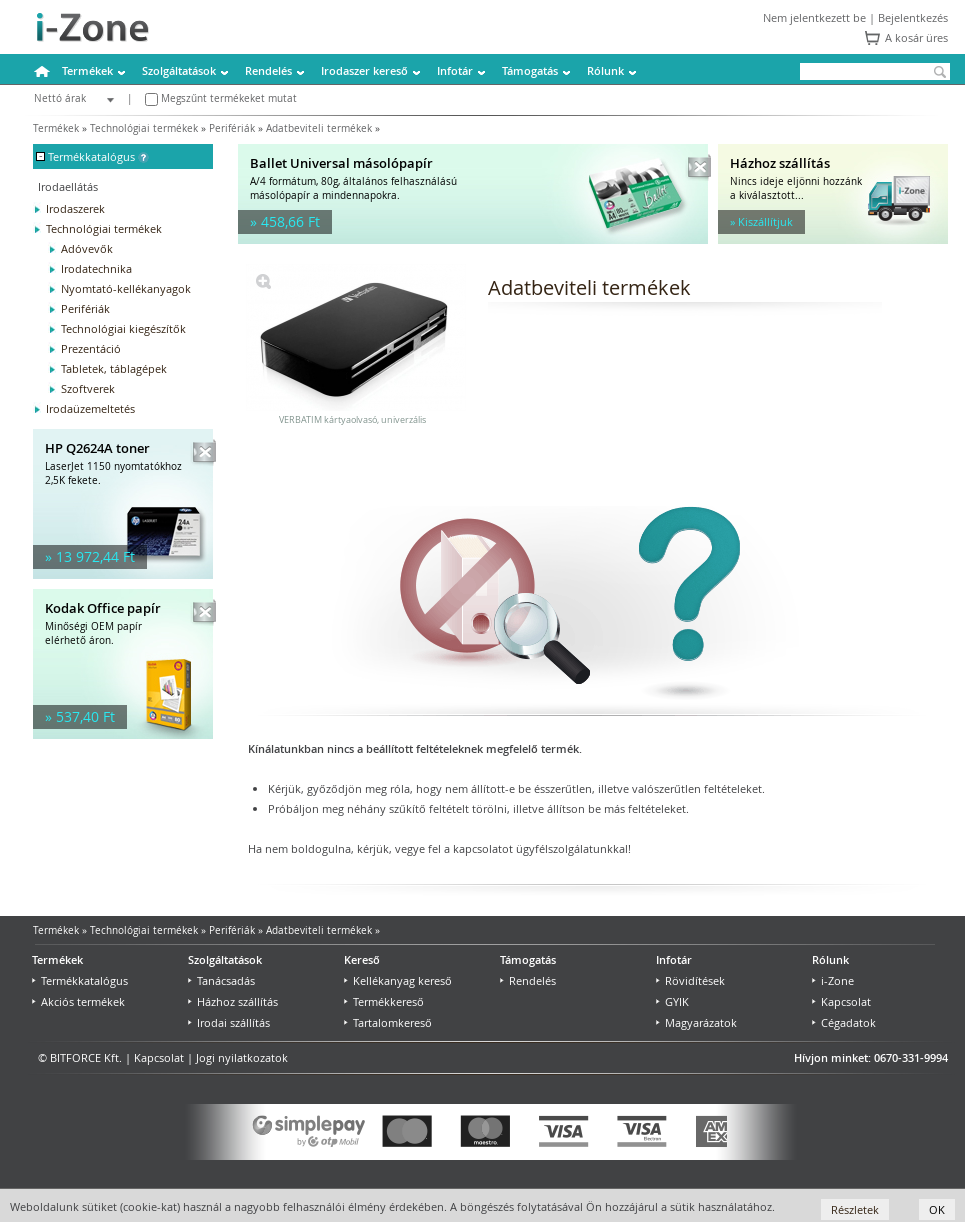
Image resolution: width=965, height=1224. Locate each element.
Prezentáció (91, 348)
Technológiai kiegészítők (123, 328)
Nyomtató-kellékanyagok (126, 288)
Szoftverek (88, 388)
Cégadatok (844, 1022)
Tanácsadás (221, 980)
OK (937, 1209)
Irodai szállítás (229, 1022)
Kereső (362, 959)
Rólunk (605, 70)
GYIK (672, 1001)
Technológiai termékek (144, 128)
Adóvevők (87, 248)
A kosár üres (916, 37)
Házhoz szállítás (233, 1001)
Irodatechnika (96, 268)
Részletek (855, 1209)
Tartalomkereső (388, 1022)
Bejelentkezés (913, 17)
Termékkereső (384, 1001)
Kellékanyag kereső (398, 980)
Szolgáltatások (179, 70)
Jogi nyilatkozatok (242, 1057)
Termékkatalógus (80, 980)
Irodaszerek (75, 208)
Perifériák (232, 128)
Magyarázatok (696, 1022)
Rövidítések (690, 980)
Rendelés (268, 70)
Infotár (455, 70)
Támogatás (530, 70)
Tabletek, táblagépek (114, 368)
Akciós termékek (78, 1001)
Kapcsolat (841, 1001)
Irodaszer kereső (364, 70)
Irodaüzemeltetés (90, 408)
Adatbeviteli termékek (319, 128)
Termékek (87, 70)
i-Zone (833, 980)
